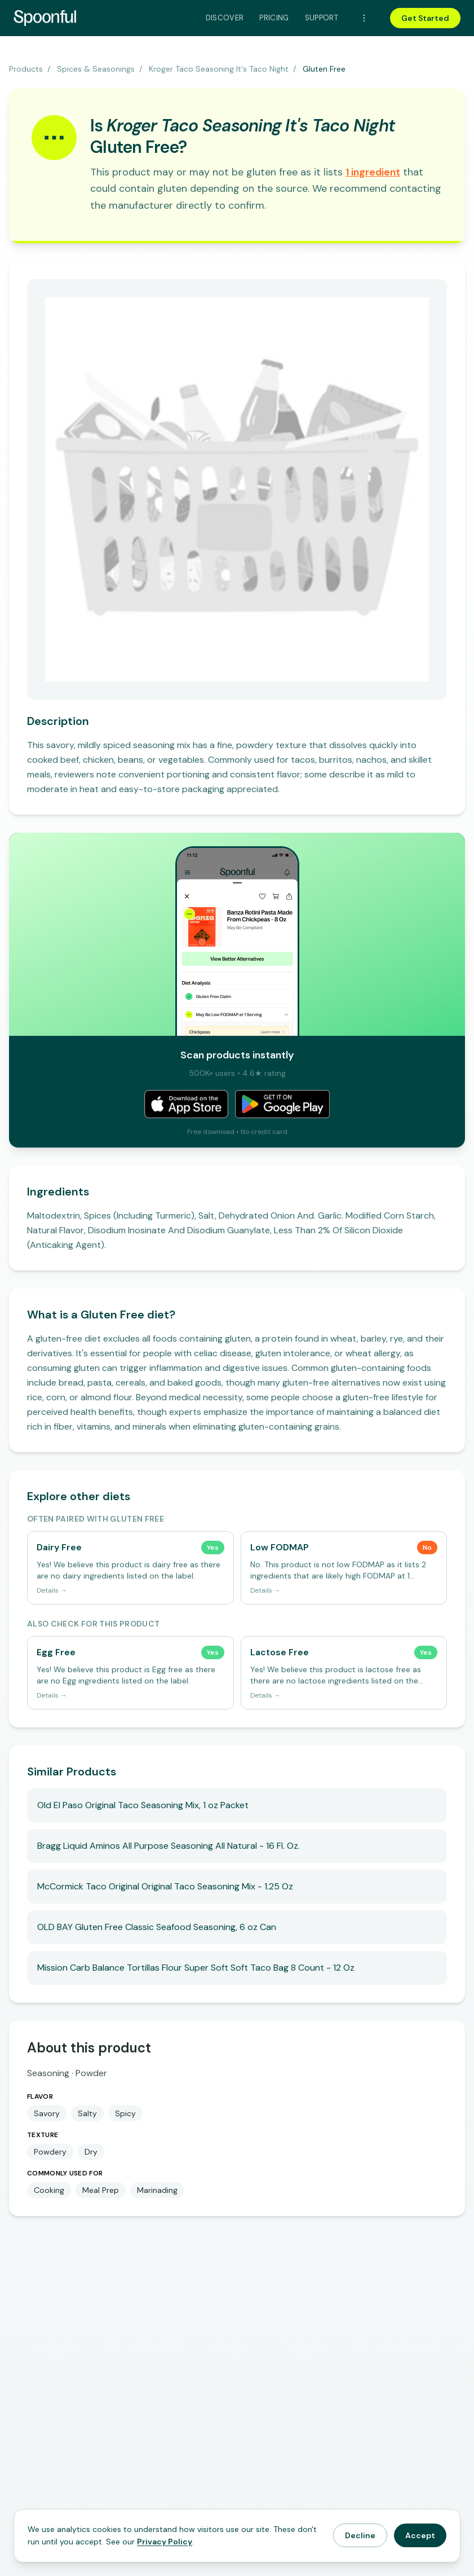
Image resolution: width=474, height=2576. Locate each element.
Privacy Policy (164, 2542)
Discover (225, 18)
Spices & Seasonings (96, 69)
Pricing (274, 18)
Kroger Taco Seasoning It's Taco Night (219, 69)
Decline (360, 2535)
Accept (420, 2535)
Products (26, 69)
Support (321, 18)
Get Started (425, 18)
